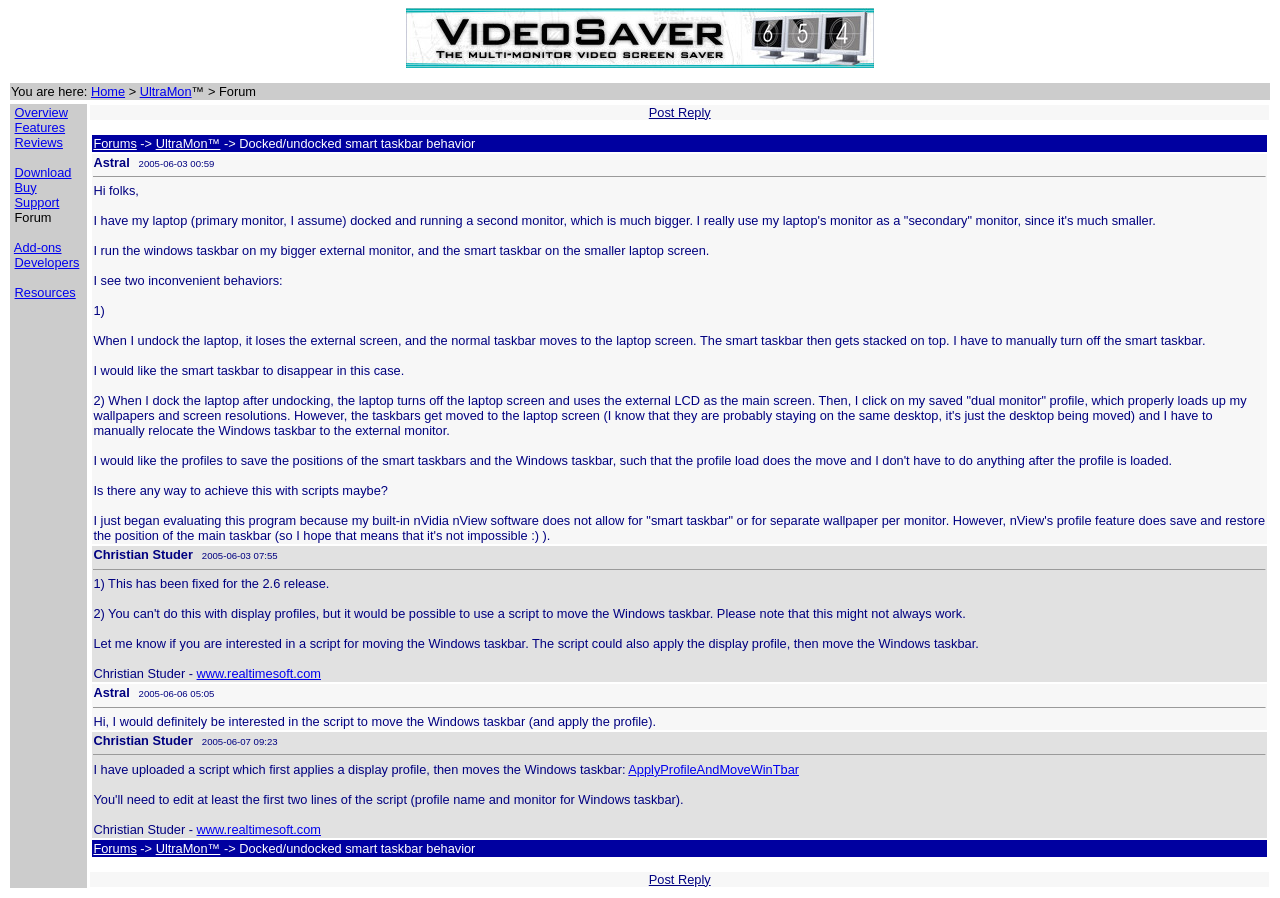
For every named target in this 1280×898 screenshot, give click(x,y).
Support (37, 202)
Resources (45, 292)
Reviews (39, 142)
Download (43, 172)
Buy (26, 187)
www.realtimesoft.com (259, 673)
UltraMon (166, 91)
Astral (111, 162)
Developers (47, 262)
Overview (41, 112)
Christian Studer (143, 554)
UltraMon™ (188, 143)
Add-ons (38, 247)
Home (108, 91)
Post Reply (680, 112)
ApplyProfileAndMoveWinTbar (713, 769)
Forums (114, 143)
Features (40, 127)
